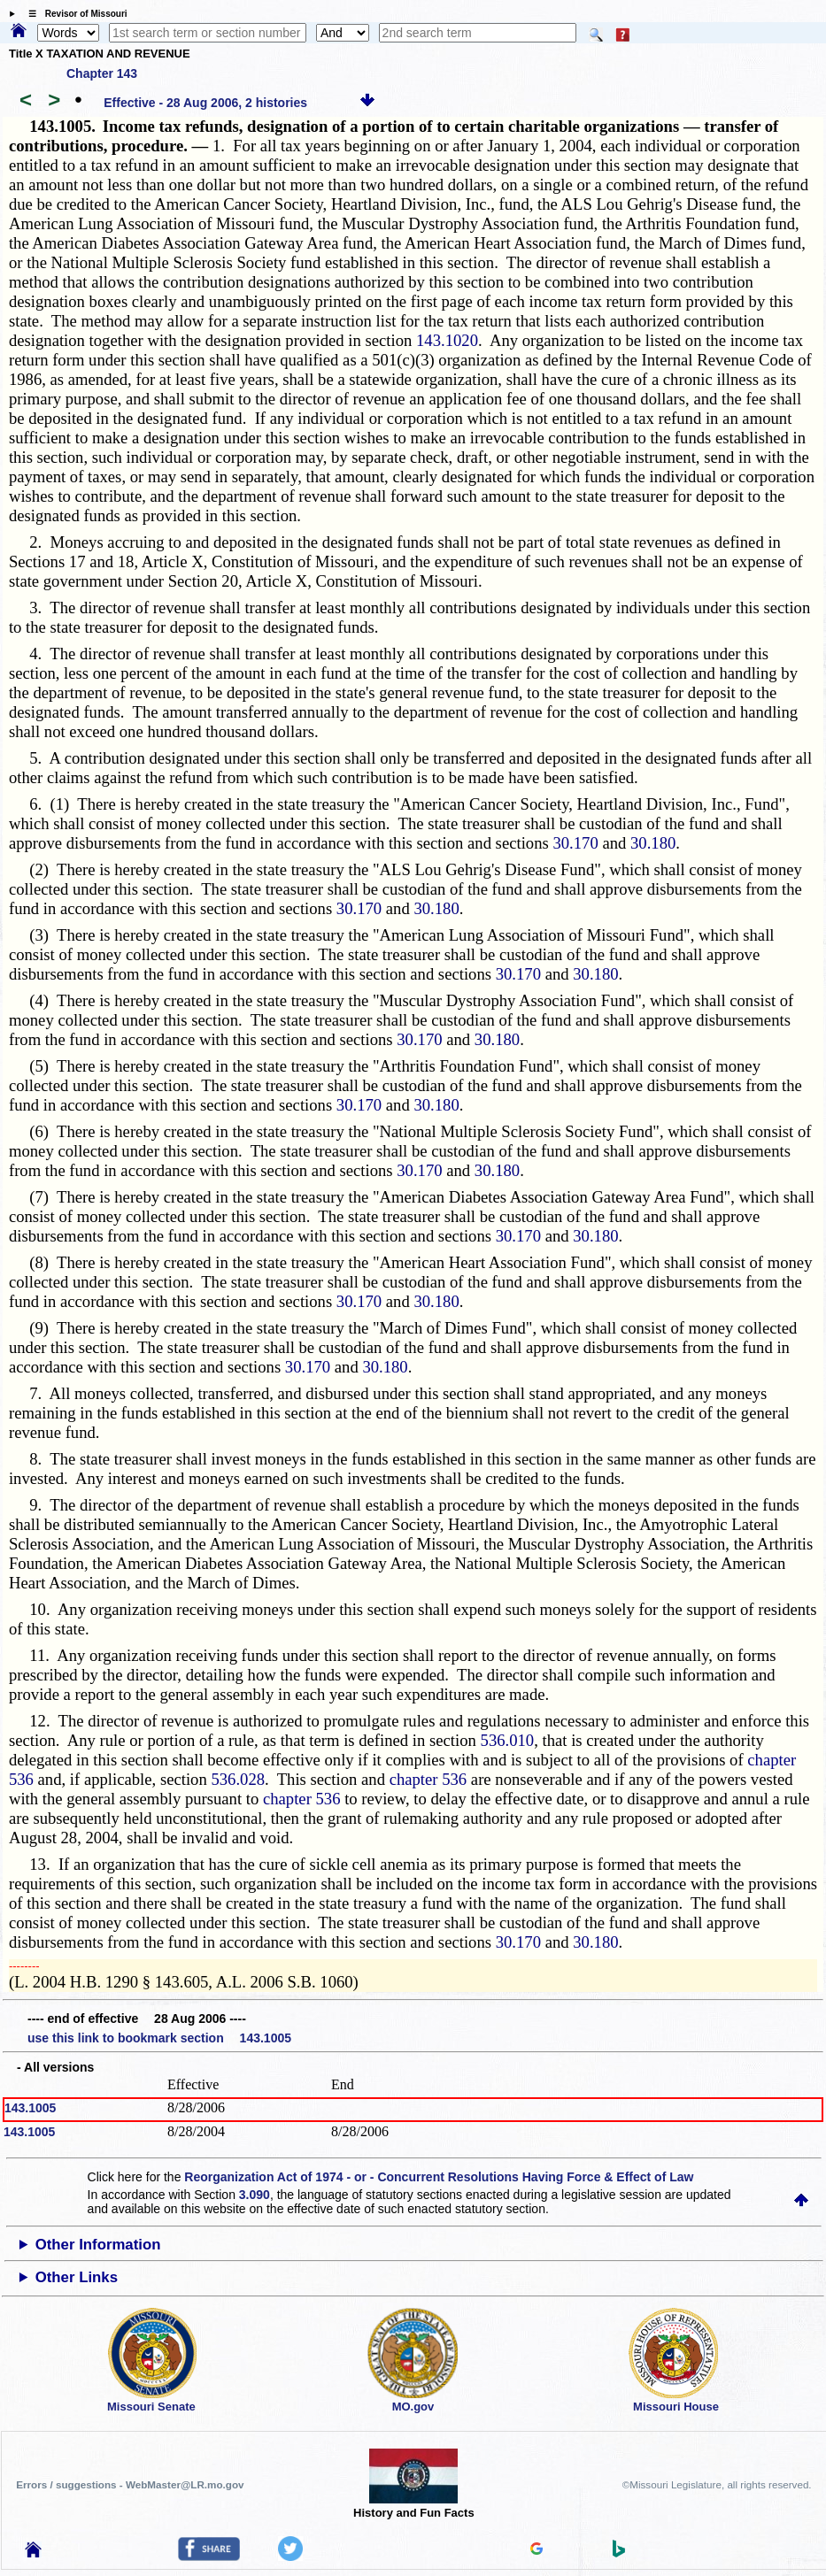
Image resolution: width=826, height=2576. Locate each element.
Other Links (76, 2277)
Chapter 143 (101, 73)
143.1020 (447, 340)
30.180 (652, 843)
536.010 (508, 1740)
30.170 (575, 843)
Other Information (98, 2244)
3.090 (254, 2195)
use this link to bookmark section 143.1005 (159, 2038)
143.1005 (30, 2108)
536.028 (238, 1779)
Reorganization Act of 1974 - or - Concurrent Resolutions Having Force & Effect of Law (438, 2177)
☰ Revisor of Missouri (73, 14)
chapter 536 (428, 1779)
